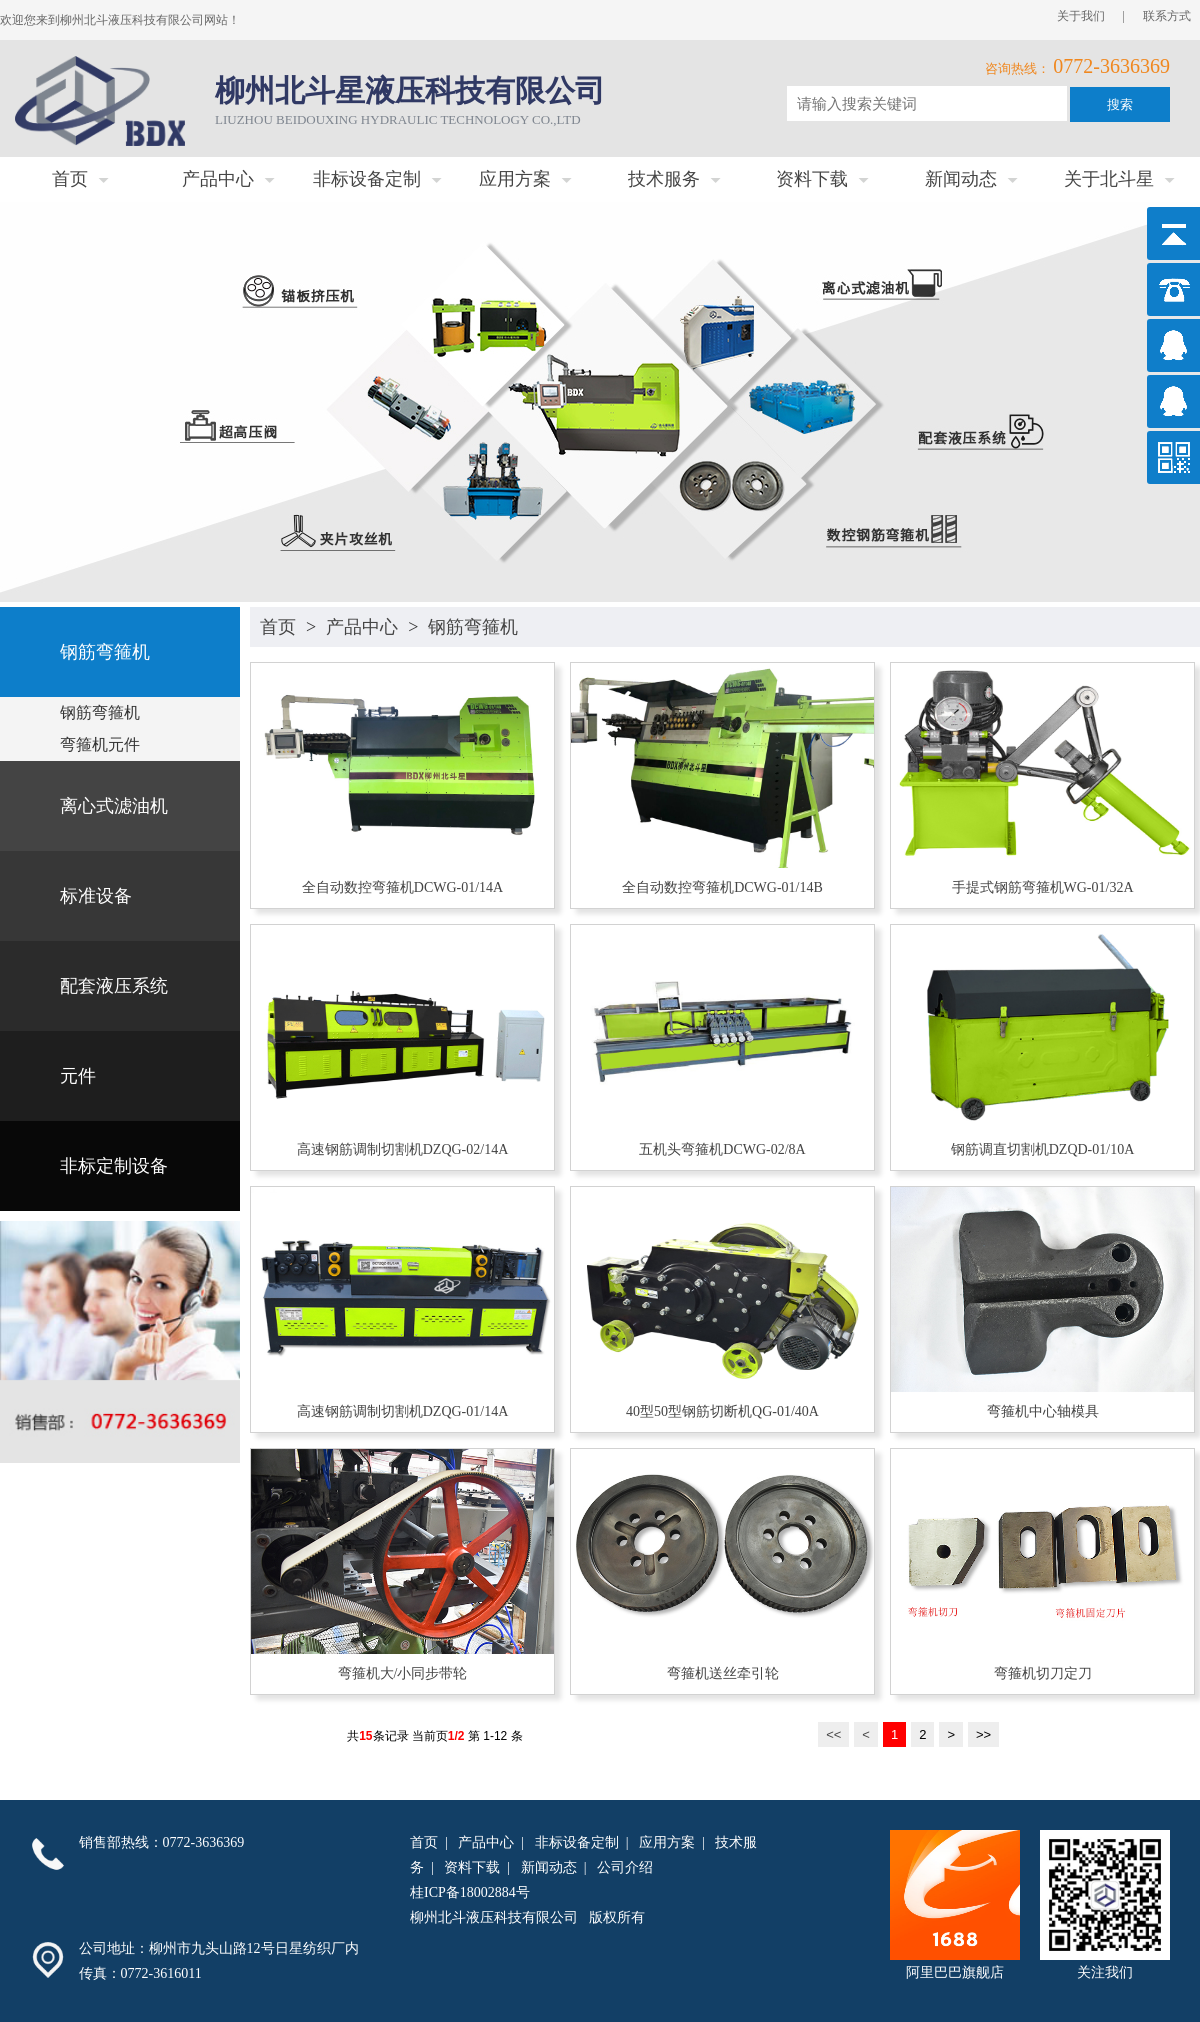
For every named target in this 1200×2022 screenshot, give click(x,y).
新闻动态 (549, 1867)
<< (833, 1734)
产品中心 (362, 627)
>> (983, 1734)
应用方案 (667, 1842)
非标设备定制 (577, 1842)
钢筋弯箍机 (473, 627)
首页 (278, 627)
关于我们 (1081, 16)
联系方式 (1167, 16)
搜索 (1120, 104)
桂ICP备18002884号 (470, 1892)
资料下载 (472, 1867)
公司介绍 (625, 1867)
